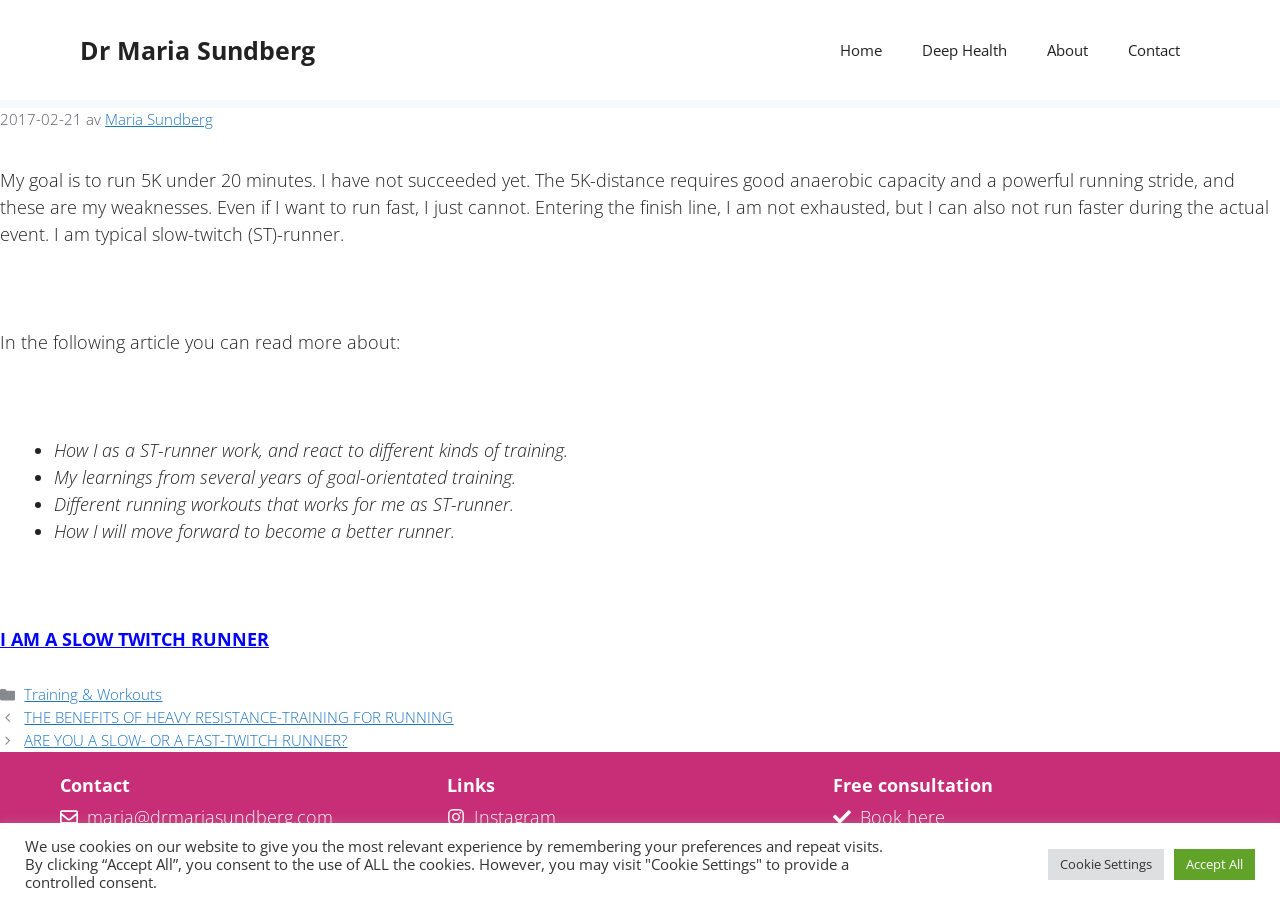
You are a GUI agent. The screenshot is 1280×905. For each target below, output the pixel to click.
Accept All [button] (1214, 864)
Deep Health (964, 50)
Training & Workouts (93, 694)
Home (861, 50)
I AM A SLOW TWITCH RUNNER (134, 639)
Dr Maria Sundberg (197, 50)
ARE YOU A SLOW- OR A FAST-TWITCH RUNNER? (185, 740)
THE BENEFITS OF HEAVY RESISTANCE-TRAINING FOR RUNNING (238, 717)
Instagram (515, 817)
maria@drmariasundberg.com (210, 817)
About (1067, 50)
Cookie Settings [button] (1106, 864)
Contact (1154, 50)
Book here (902, 817)
